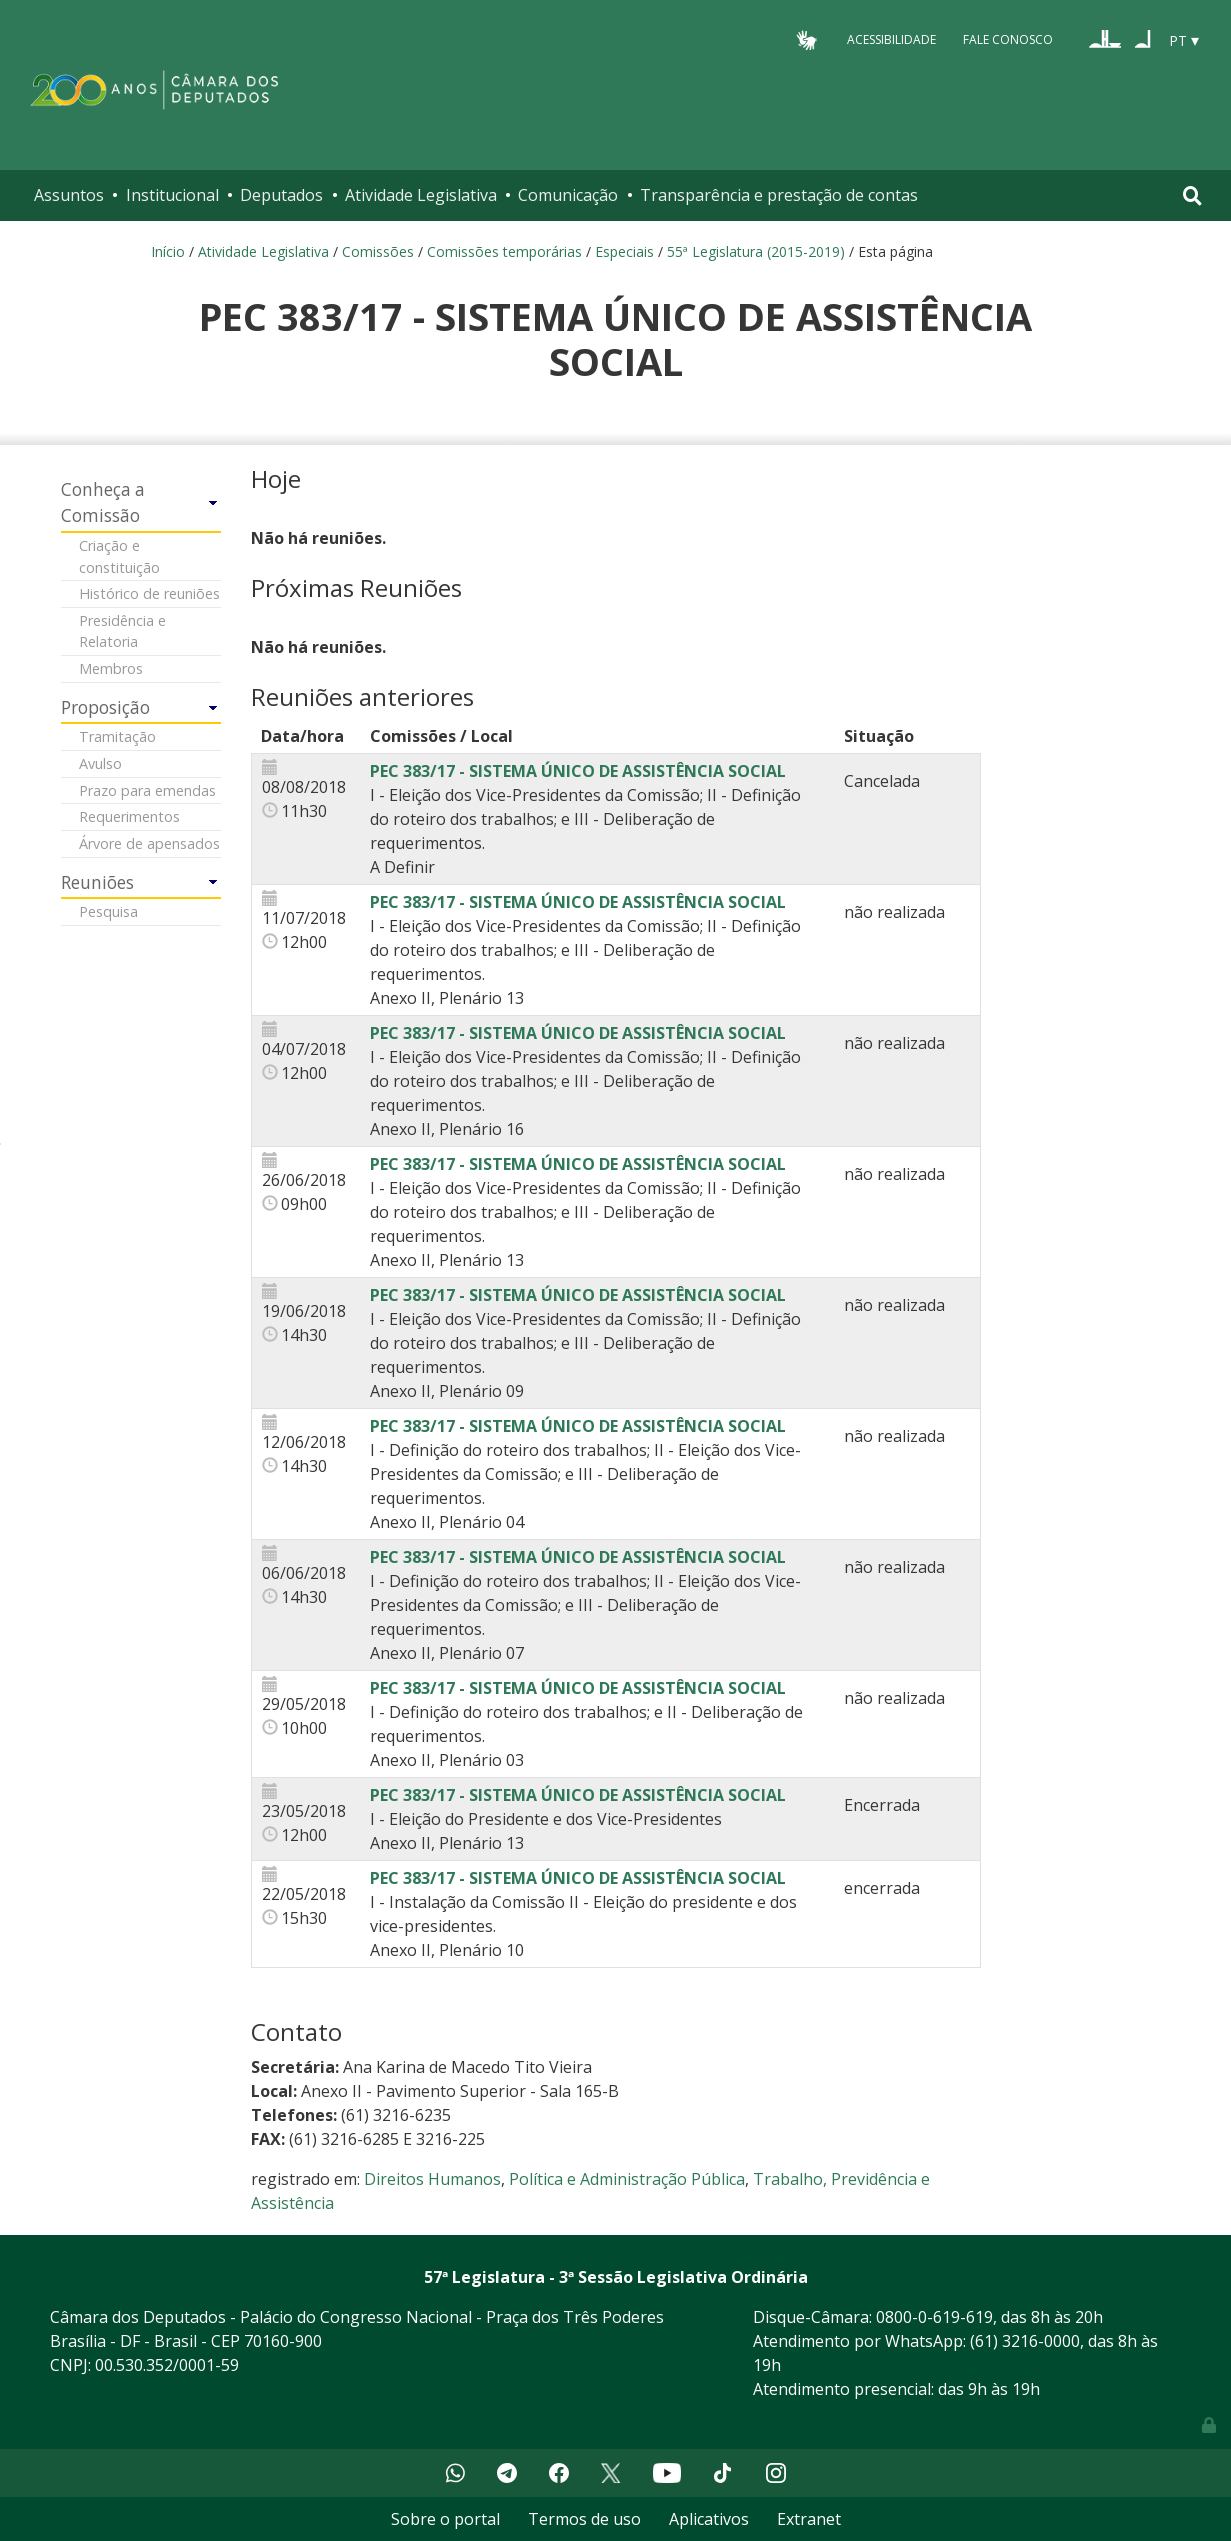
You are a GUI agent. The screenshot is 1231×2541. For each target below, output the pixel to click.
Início (168, 251)
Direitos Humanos (432, 2179)
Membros (111, 668)
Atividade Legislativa (421, 195)
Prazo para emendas (147, 790)
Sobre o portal (445, 2519)
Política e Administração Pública (627, 2179)
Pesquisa (108, 911)
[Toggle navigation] (1192, 195)
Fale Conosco (1008, 39)
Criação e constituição (119, 556)
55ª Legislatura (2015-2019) (756, 251)
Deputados (281, 195)
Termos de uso (584, 2519)
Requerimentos (129, 816)
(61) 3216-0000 (1025, 2341)
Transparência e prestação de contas (779, 195)
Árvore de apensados (149, 843)
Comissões (378, 251)
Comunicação (568, 195)
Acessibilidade (891, 39)
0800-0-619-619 (934, 2317)
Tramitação (117, 736)
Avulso (100, 763)
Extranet (809, 2519)
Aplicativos (709, 2519)
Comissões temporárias (504, 251)
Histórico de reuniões (149, 593)
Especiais (624, 251)
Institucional (172, 195)
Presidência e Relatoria (122, 631)
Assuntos (69, 195)
